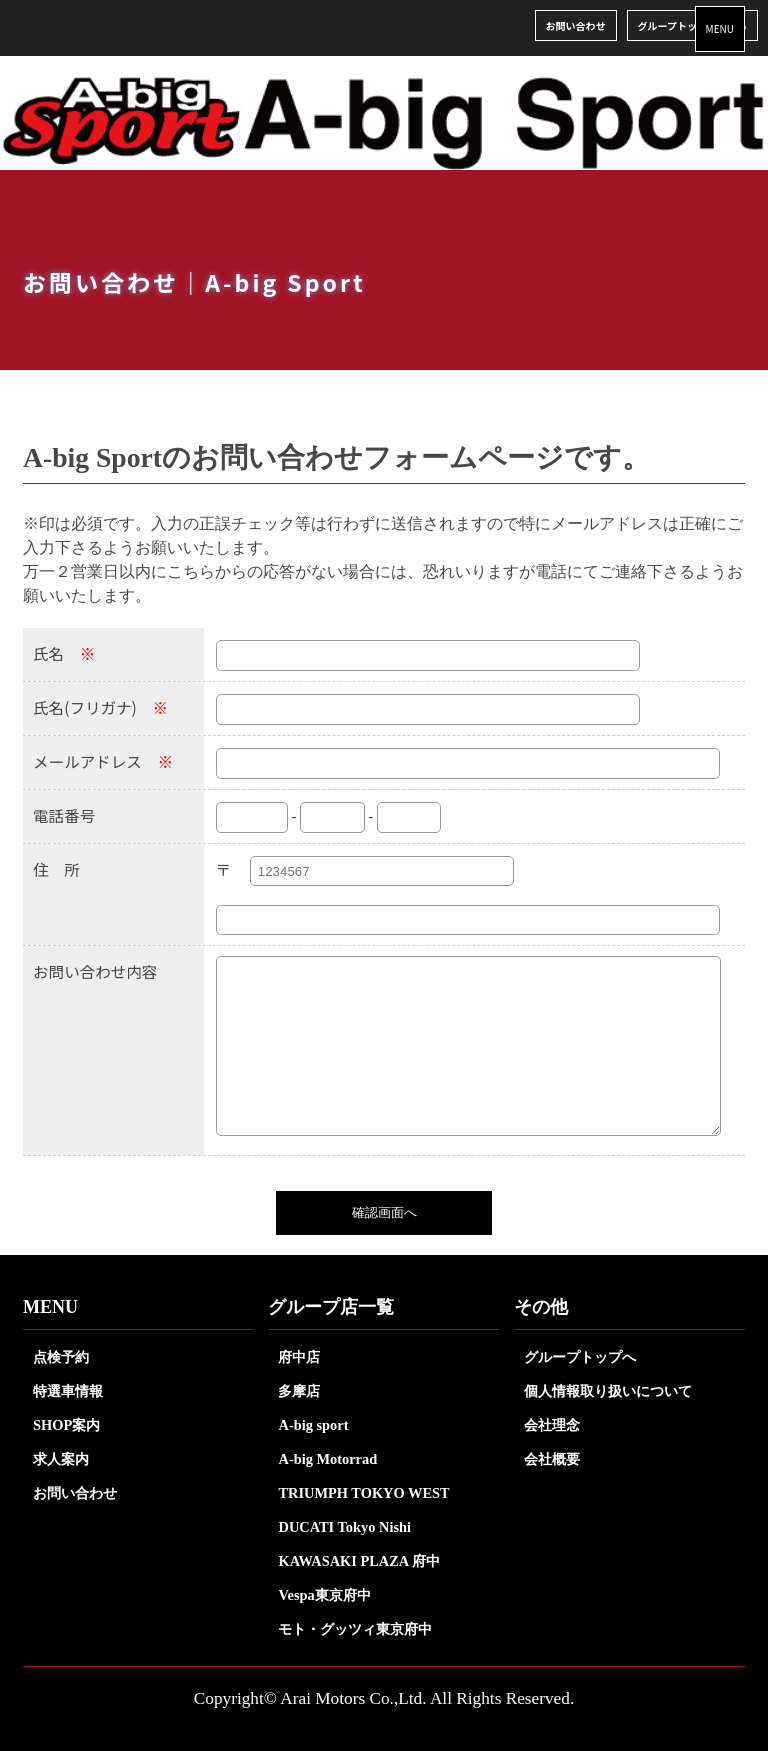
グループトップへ (580, 1357)
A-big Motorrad (327, 1459)
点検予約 (61, 1357)
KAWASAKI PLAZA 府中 (359, 1561)
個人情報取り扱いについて (608, 1391)
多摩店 (299, 1391)
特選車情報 (68, 1391)
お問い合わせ (576, 25)
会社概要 (552, 1459)
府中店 (299, 1357)
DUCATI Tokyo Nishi (344, 1527)
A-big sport (313, 1425)
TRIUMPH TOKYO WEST (363, 1493)
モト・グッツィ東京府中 (355, 1629)
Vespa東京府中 (324, 1595)
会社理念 (552, 1425)
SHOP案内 (66, 1425)
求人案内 (61, 1459)
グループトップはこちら (692, 25)
